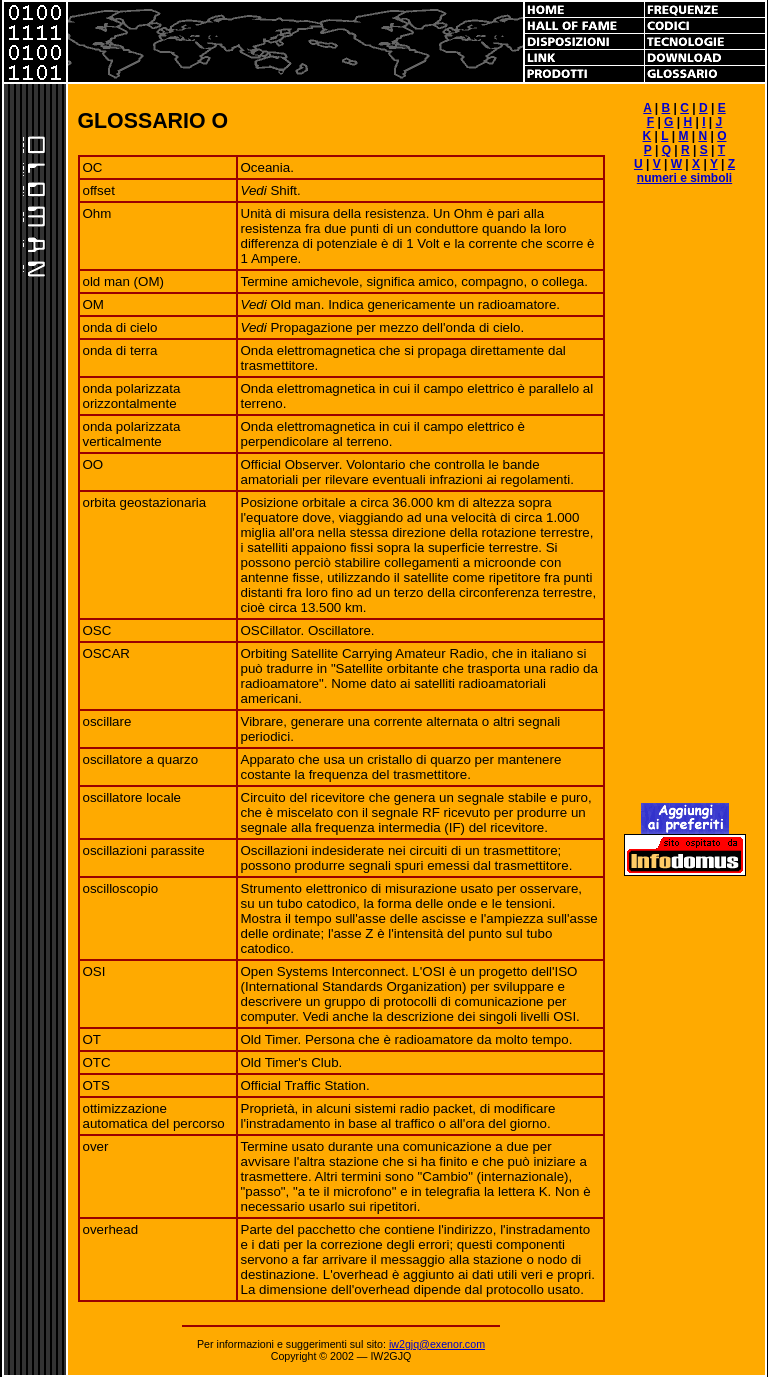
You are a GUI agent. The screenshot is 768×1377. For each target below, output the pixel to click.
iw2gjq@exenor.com (437, 1344)
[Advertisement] (685, 503)
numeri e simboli (684, 178)
